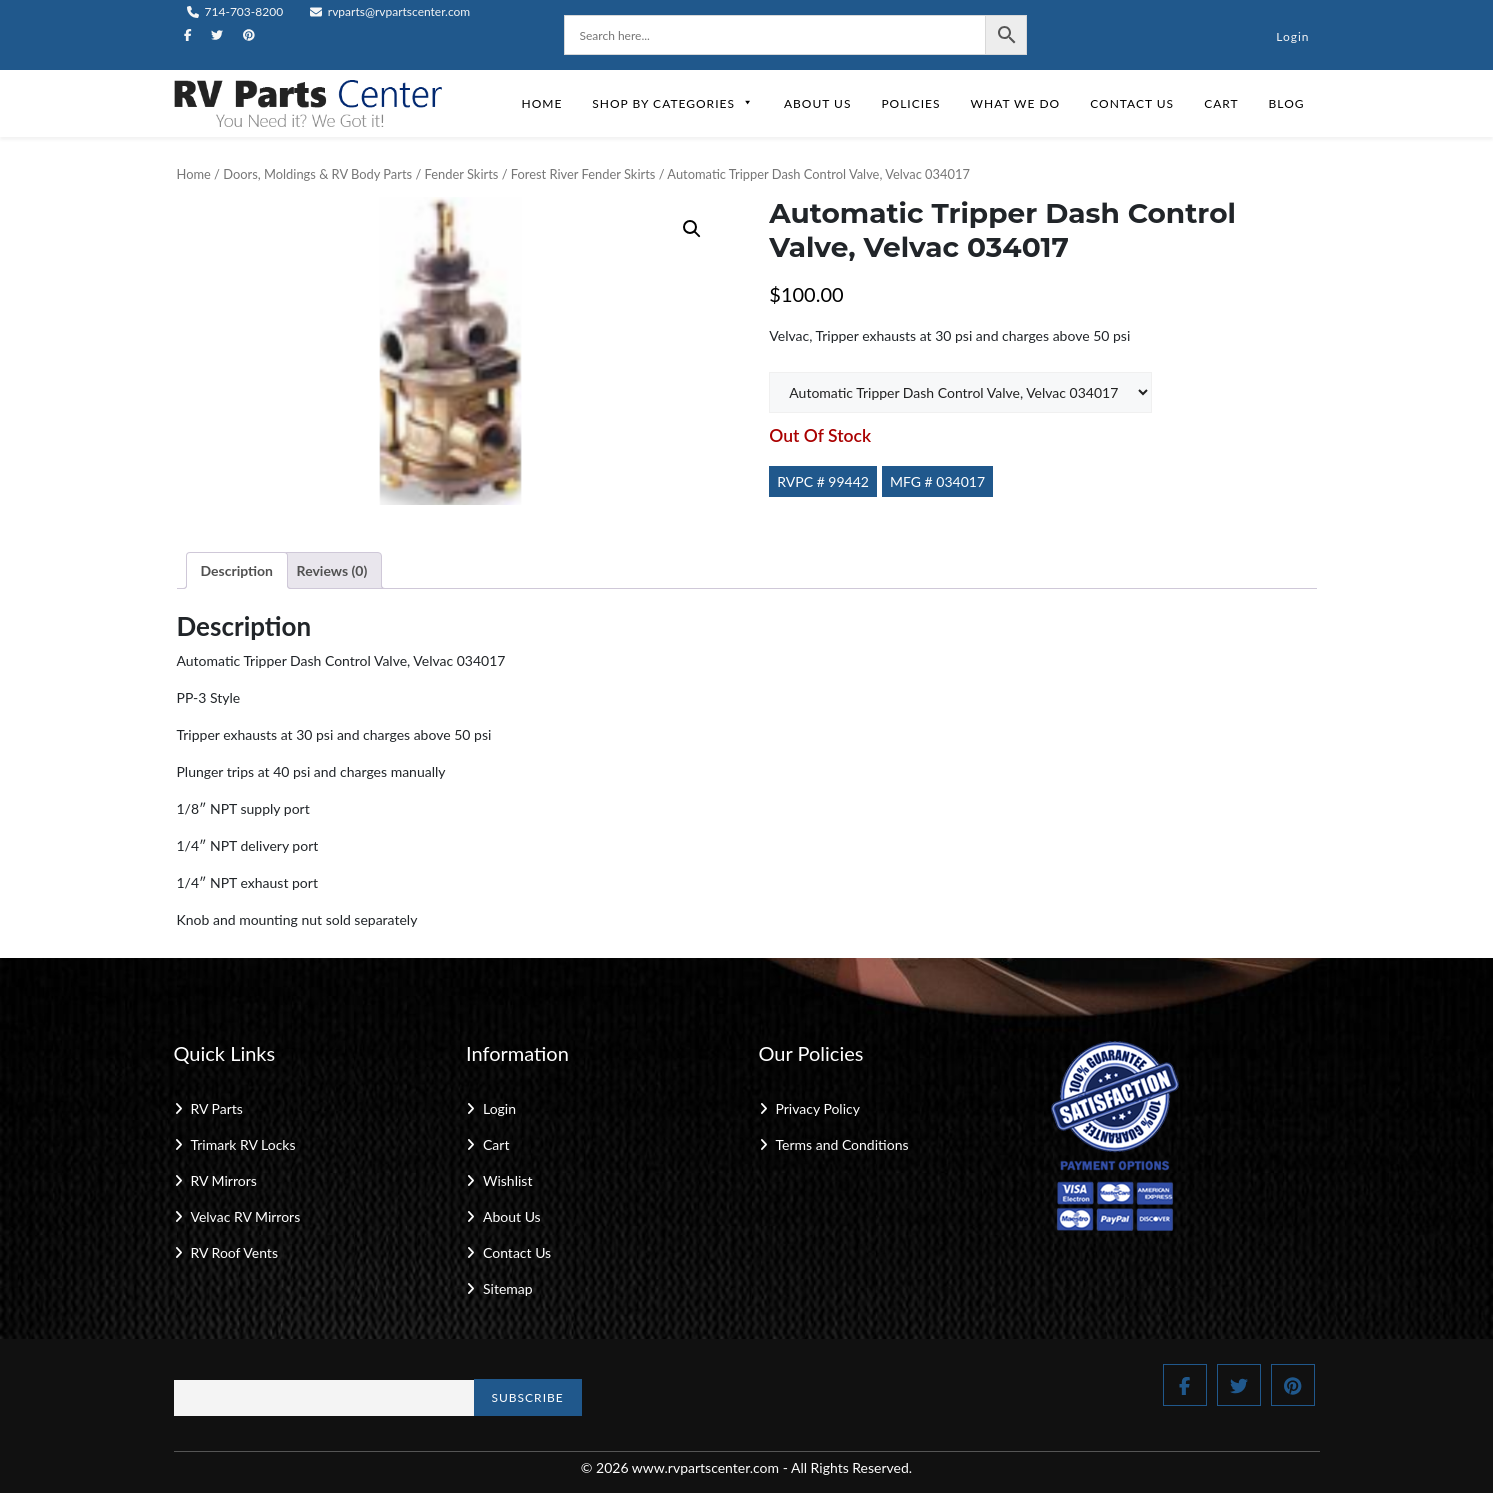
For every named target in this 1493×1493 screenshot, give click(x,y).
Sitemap (508, 1288)
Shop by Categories (673, 103)
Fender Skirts (462, 174)
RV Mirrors (224, 1180)
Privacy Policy (818, 1108)
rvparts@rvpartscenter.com (390, 11)
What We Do (1016, 103)
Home (541, 103)
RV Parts (217, 1108)
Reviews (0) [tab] (332, 570)
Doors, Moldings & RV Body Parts (317, 174)
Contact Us (1132, 103)
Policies (910, 103)
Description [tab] (237, 570)
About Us (817, 103)
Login (1292, 36)
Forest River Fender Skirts (583, 174)
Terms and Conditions (842, 1144)
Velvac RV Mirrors (246, 1216)
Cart (1221, 103)
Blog (1287, 103)
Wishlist (507, 1180)
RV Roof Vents (234, 1252)
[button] (692, 229)
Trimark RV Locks (243, 1144)
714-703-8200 (235, 11)
